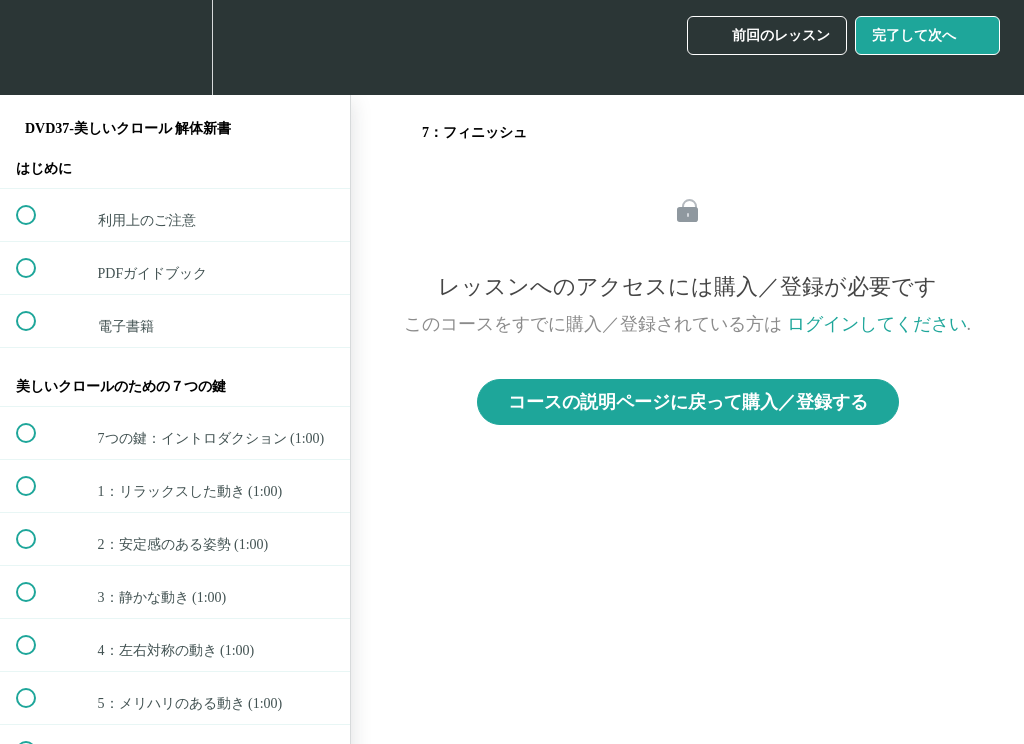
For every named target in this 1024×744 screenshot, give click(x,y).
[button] (37, 47)
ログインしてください (877, 324)
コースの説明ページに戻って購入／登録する (688, 402)
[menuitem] (175, 47)
